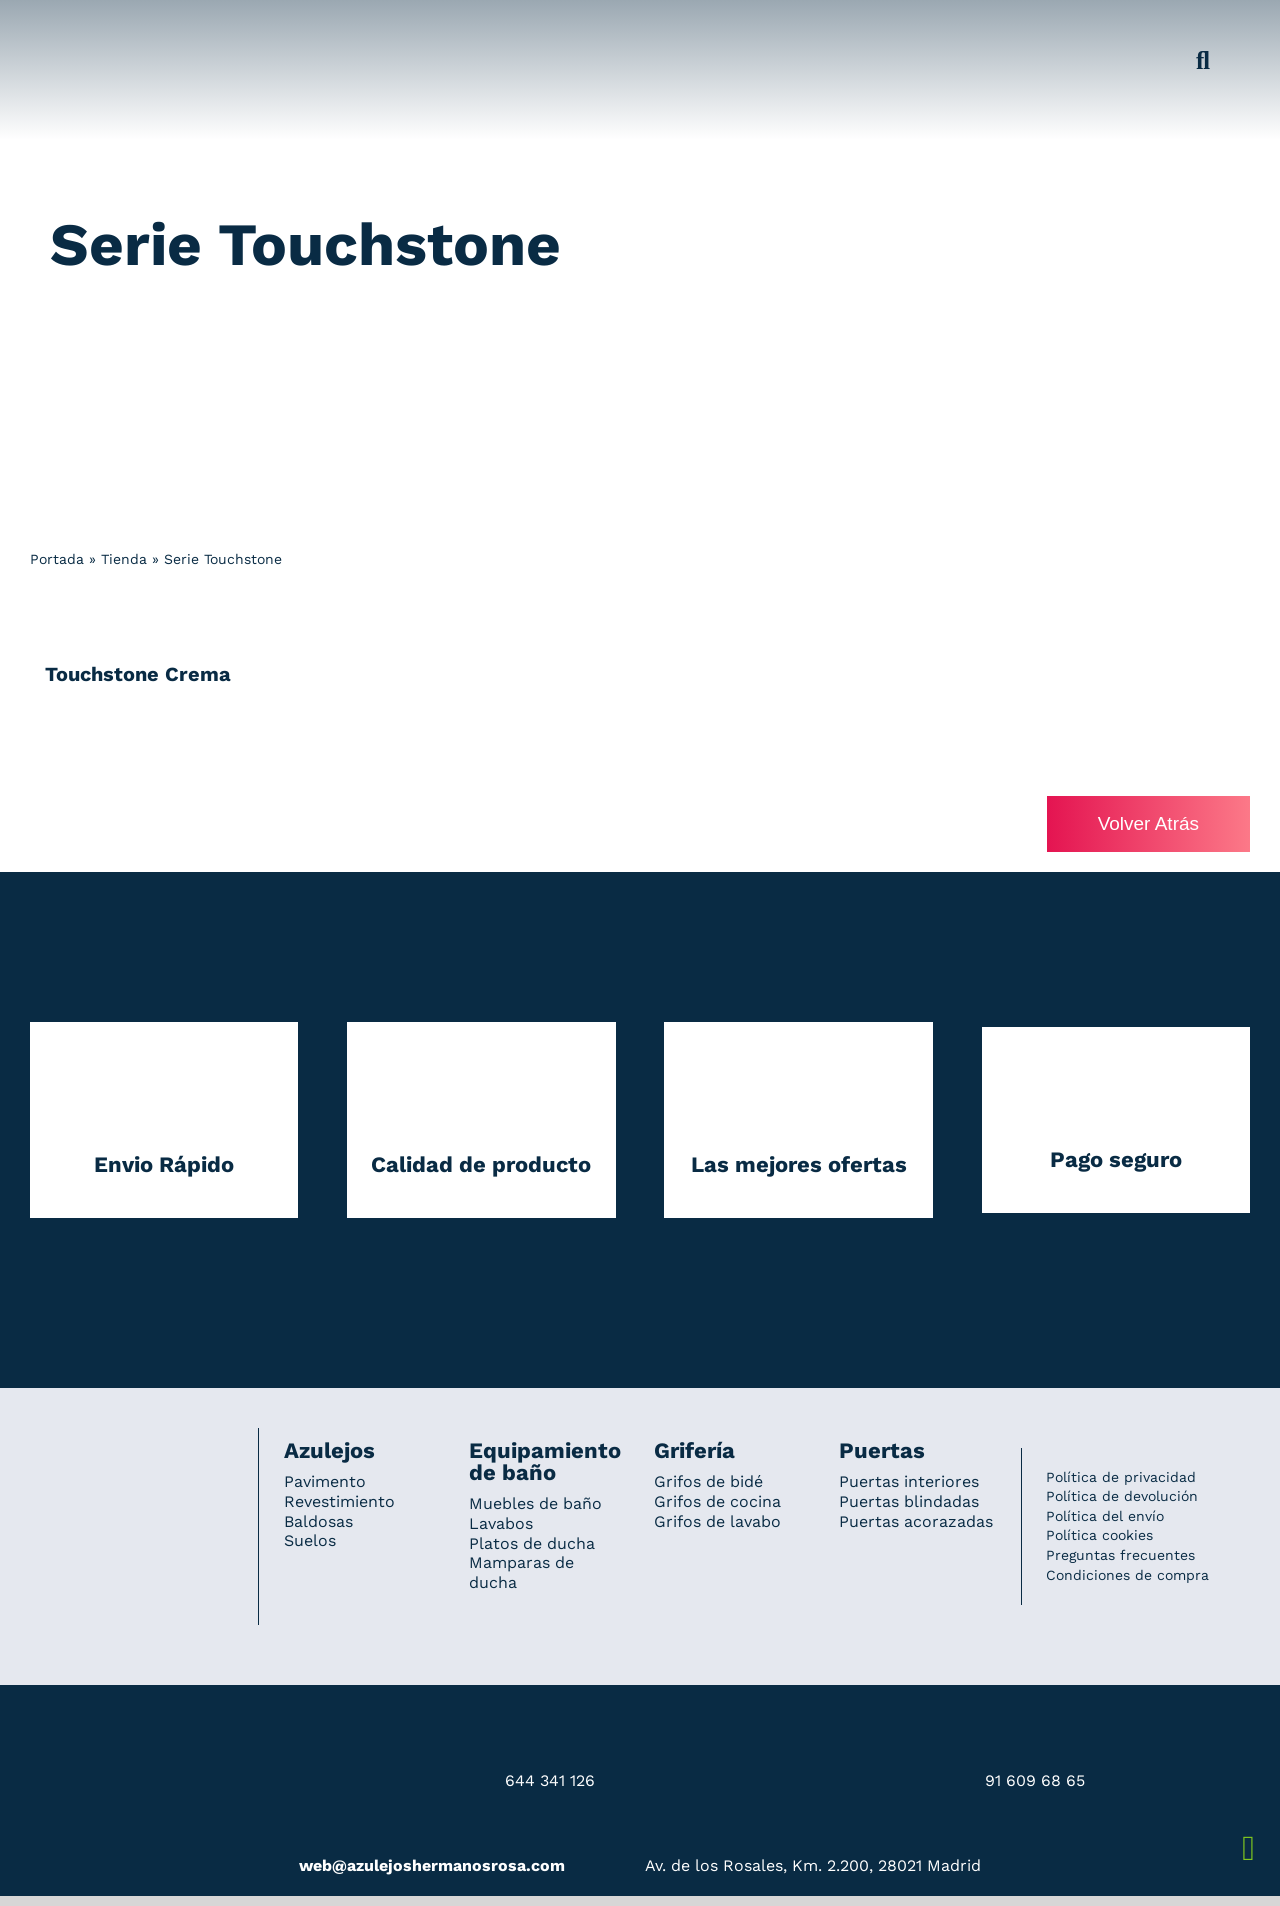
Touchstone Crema (138, 674)
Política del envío (1105, 1516)
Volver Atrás (1148, 823)
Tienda (124, 559)
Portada (57, 559)
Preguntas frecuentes (1120, 1555)
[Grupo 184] (70, 27)
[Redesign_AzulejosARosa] (132, 1455)
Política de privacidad (1121, 1477)
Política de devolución (1122, 1496)
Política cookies (1099, 1535)
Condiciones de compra (1127, 1575)
